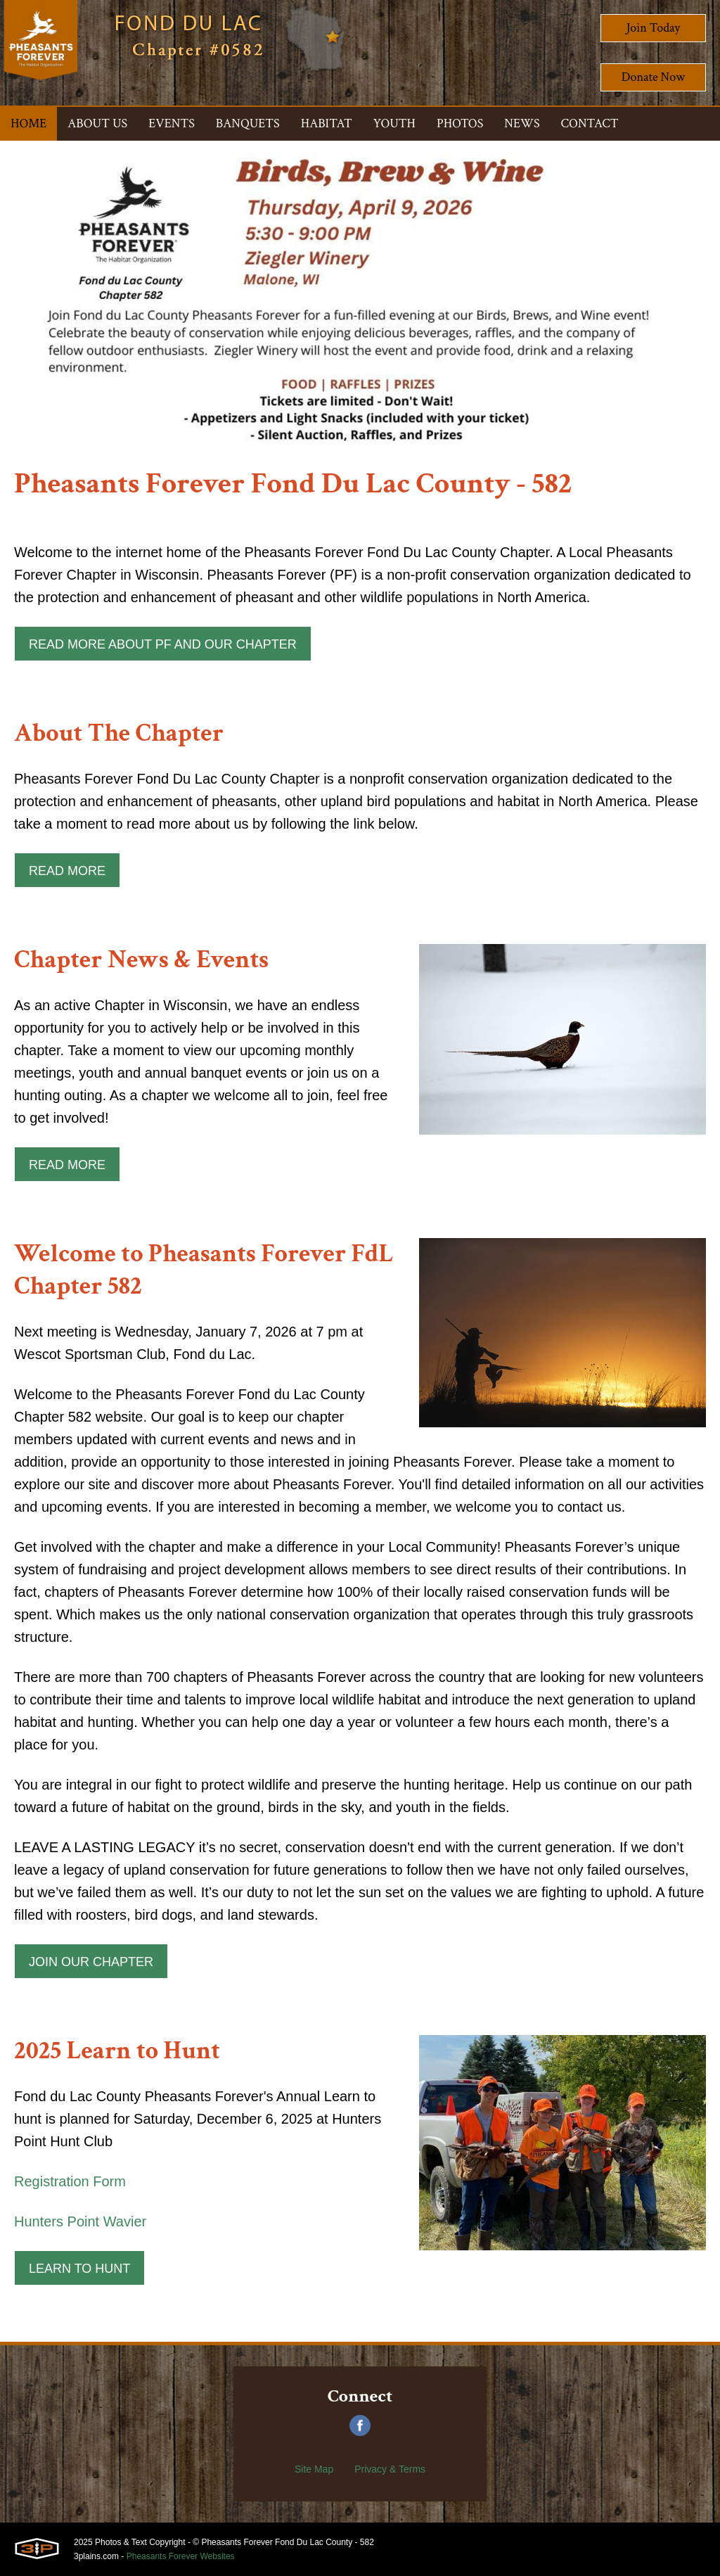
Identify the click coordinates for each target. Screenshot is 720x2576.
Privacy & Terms (389, 2469)
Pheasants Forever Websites (181, 2556)
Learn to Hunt (79, 2269)
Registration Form (70, 2181)
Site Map (314, 2469)
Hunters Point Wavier (80, 2221)
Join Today (653, 28)
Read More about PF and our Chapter (163, 644)
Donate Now (653, 77)
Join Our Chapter (91, 1962)
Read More (67, 871)
